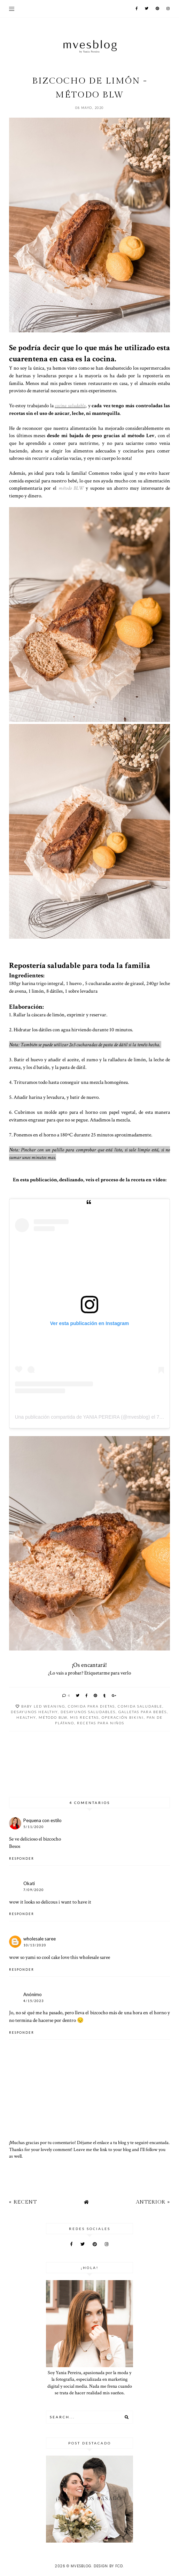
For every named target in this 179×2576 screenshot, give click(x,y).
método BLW (71, 488)
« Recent (23, 2202)
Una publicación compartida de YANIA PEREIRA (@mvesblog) (82, 1417)
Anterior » (153, 2202)
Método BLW (53, 1717)
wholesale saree (39, 1938)
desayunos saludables (88, 1712)
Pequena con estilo (42, 1820)
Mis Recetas (84, 1717)
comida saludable (140, 1706)
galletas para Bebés (142, 1712)
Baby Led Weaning (43, 1706)
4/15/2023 (33, 2001)
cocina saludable (70, 405)
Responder (21, 1858)
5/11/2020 (33, 1827)
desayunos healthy (34, 1712)
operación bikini (123, 1717)
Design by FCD (108, 2566)
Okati (29, 1883)
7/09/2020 (33, 1890)
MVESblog (81, 2566)
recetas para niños (100, 1723)
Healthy (26, 1717)
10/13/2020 (34, 1945)
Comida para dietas (91, 1706)
